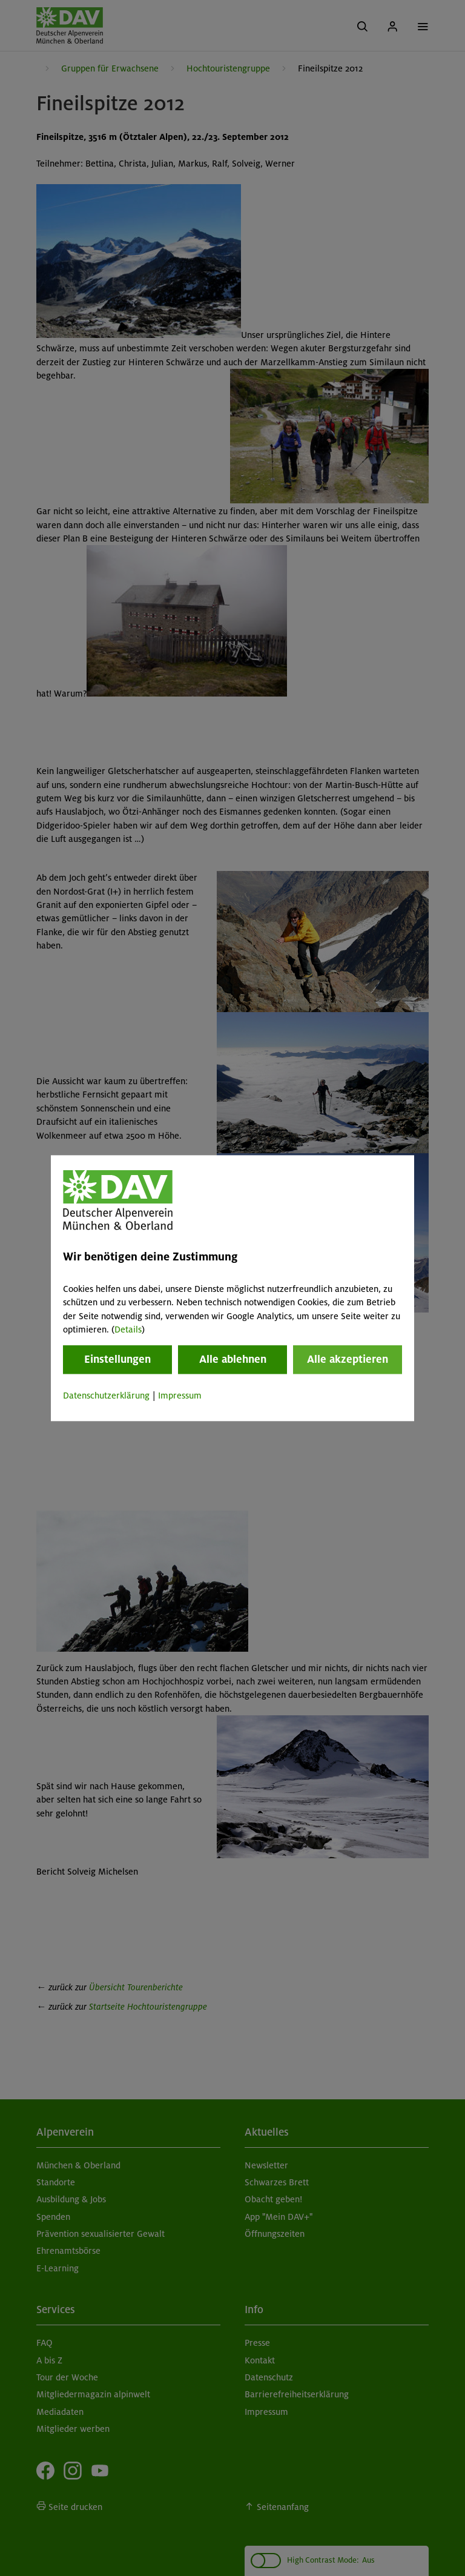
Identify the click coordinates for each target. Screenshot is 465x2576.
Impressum (180, 1396)
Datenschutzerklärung (106, 1396)
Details (128, 1329)
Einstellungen (117, 1359)
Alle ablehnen (232, 1359)
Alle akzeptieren (347, 1359)
